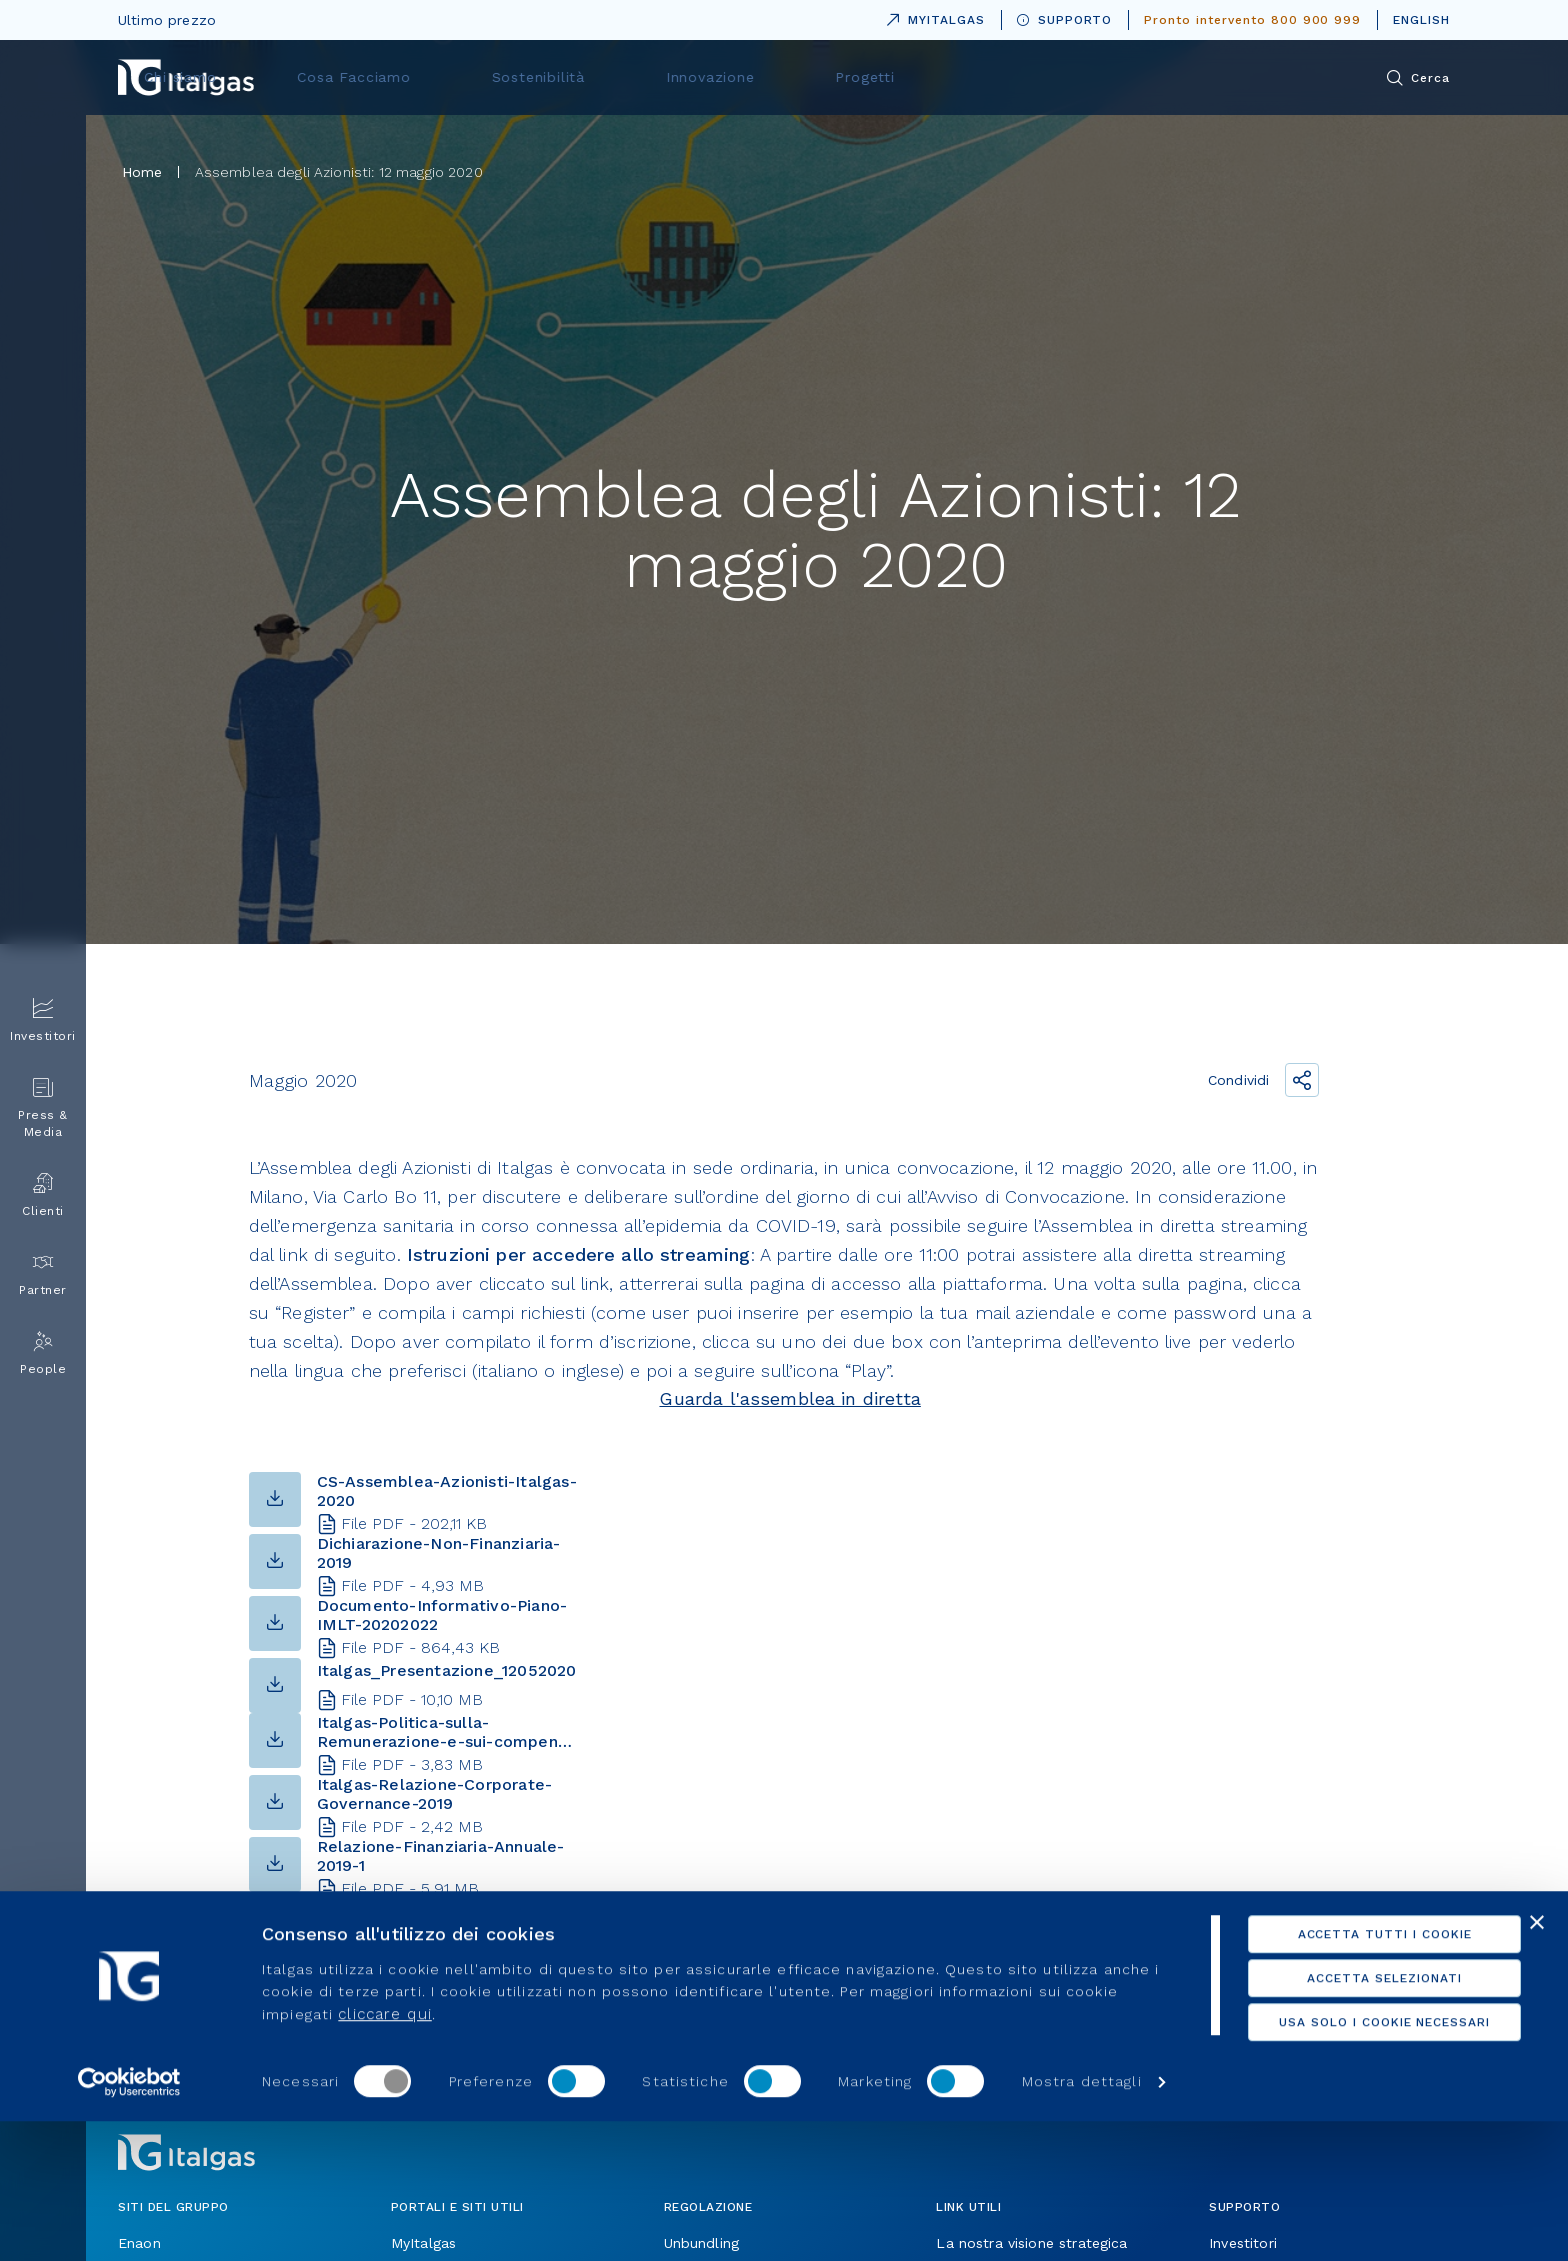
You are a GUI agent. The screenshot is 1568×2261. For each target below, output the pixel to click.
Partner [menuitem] (43, 1274)
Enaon (139, 2243)
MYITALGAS (932, 16)
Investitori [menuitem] (43, 1020)
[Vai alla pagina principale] (186, 77)
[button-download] (275, 1538)
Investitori (1243, 2243)
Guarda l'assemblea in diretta (789, 1398)
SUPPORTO (1065, 20)
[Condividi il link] (1302, 1080)
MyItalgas (423, 2243)
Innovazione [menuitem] (984, 77)
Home (142, 172)
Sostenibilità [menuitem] (838, 77)
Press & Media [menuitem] (43, 1108)
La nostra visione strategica (1031, 2243)
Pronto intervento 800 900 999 (1252, 20)
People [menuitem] (43, 1353)
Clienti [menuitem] (43, 1195)
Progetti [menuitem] (1114, 77)
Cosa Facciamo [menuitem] (681, 77)
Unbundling (702, 2243)
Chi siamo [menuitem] (533, 77)
